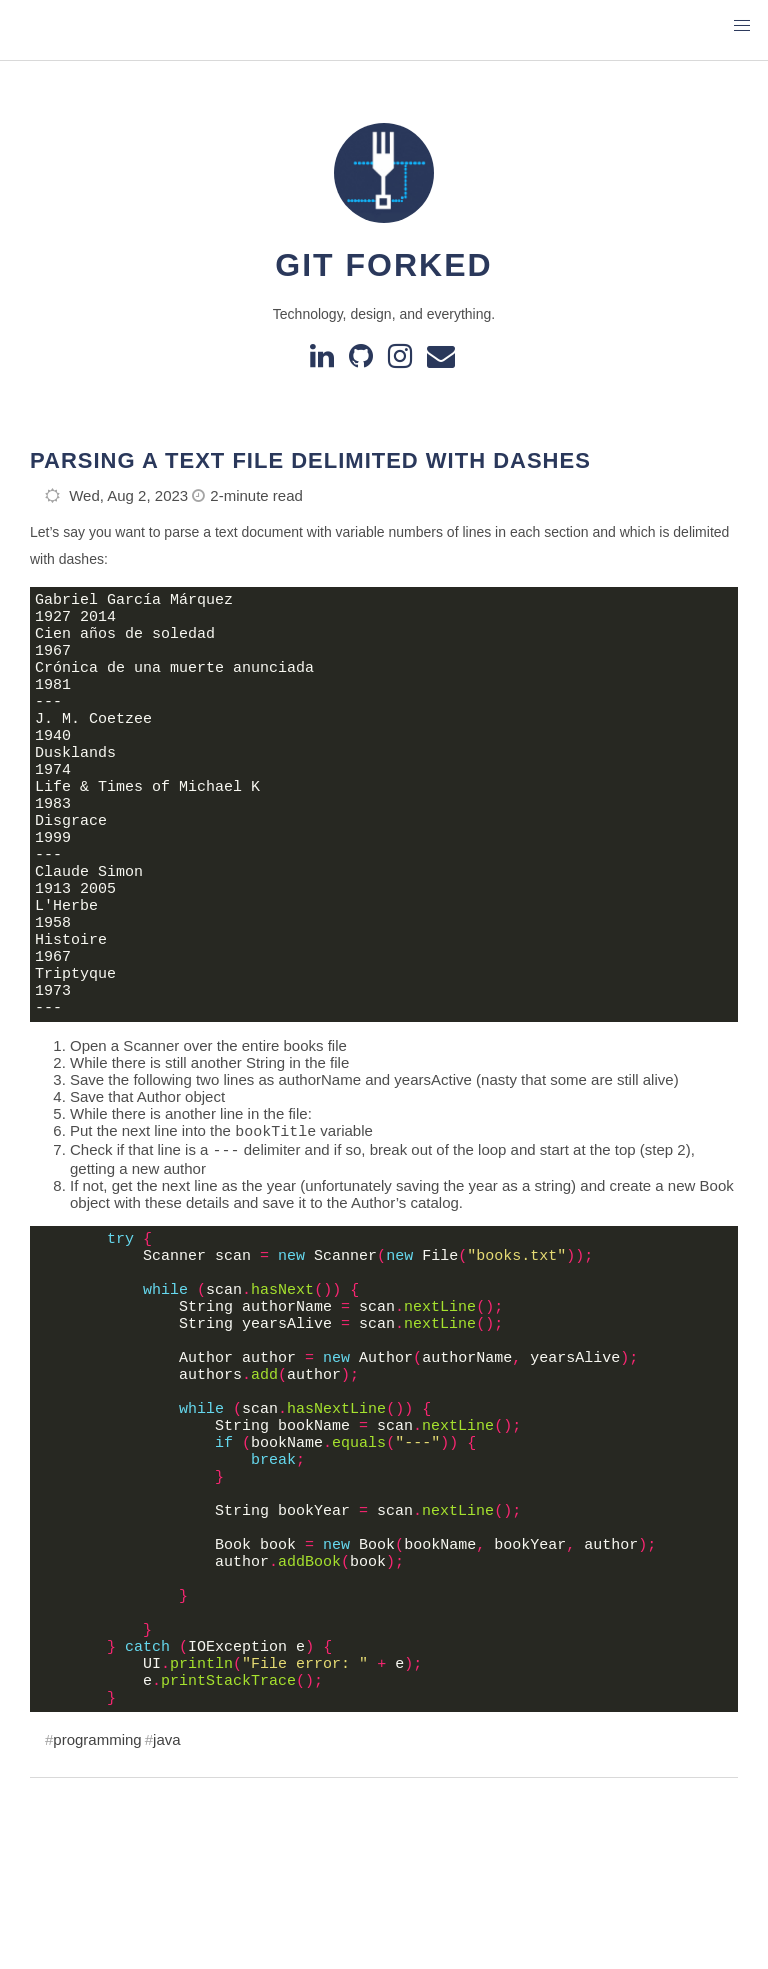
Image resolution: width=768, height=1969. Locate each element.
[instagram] (403, 360)
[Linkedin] (325, 360)
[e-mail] (442, 360)
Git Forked (383, 265)
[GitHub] (364, 360)
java (167, 1900)
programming (97, 1900)
